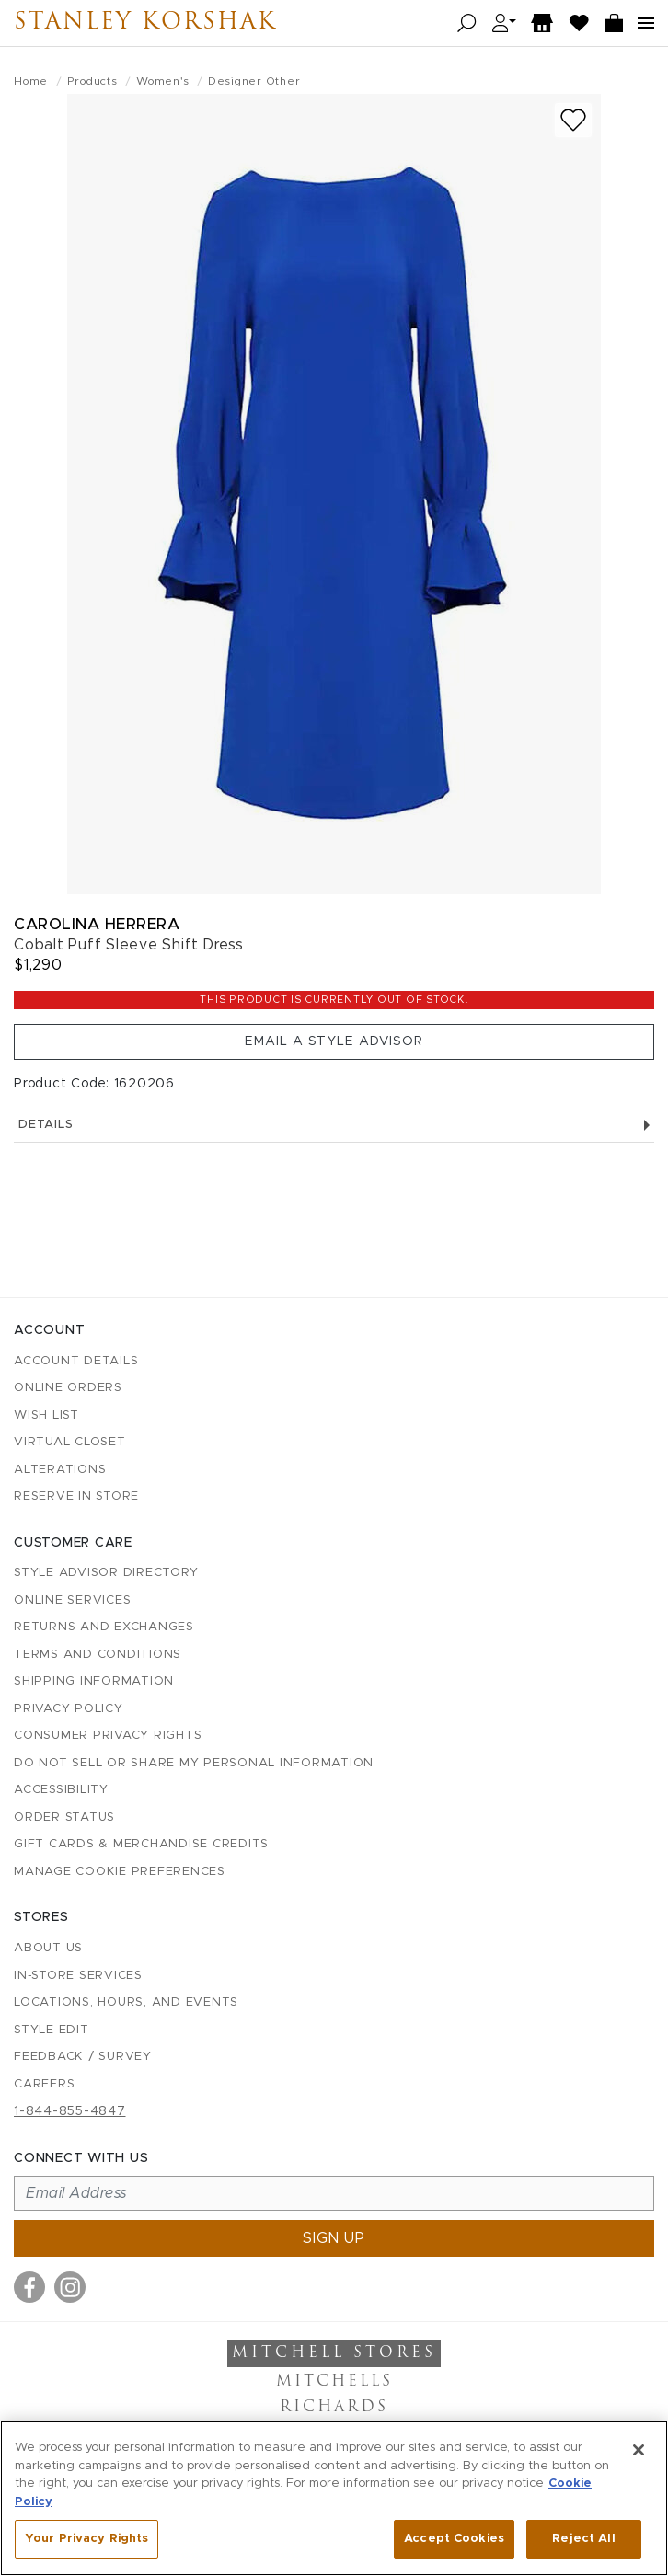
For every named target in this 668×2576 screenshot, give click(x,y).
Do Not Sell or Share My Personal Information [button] (194, 1763)
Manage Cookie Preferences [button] (119, 1872)
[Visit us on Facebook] (29, 2287)
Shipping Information (94, 1681)
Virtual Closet (70, 1442)
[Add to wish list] (573, 120)
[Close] (638, 2450)
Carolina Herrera (96, 924)
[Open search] (467, 23)
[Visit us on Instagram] (70, 2287)
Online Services (72, 1600)
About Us (48, 1948)
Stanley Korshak (145, 23)
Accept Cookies (454, 2539)
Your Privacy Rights (86, 2539)
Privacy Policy (68, 1709)
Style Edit (51, 2030)
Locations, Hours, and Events (126, 2002)
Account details (76, 1361)
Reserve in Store (76, 1496)
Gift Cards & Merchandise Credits (141, 1844)
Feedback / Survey (83, 2057)
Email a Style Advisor (334, 1041)
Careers (44, 2084)
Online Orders (68, 1388)
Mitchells (334, 2382)
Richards (334, 2407)
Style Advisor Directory (106, 1573)
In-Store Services (78, 1976)
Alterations (60, 1470)
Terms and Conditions (97, 1655)
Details (334, 1125)
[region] (334, 2498)
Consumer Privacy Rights (108, 1736)
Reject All (583, 2539)
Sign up (334, 2238)
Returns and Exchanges (104, 1627)
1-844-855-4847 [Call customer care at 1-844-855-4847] (70, 2111)
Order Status (64, 1817)
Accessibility (61, 1790)
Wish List (46, 1415)
